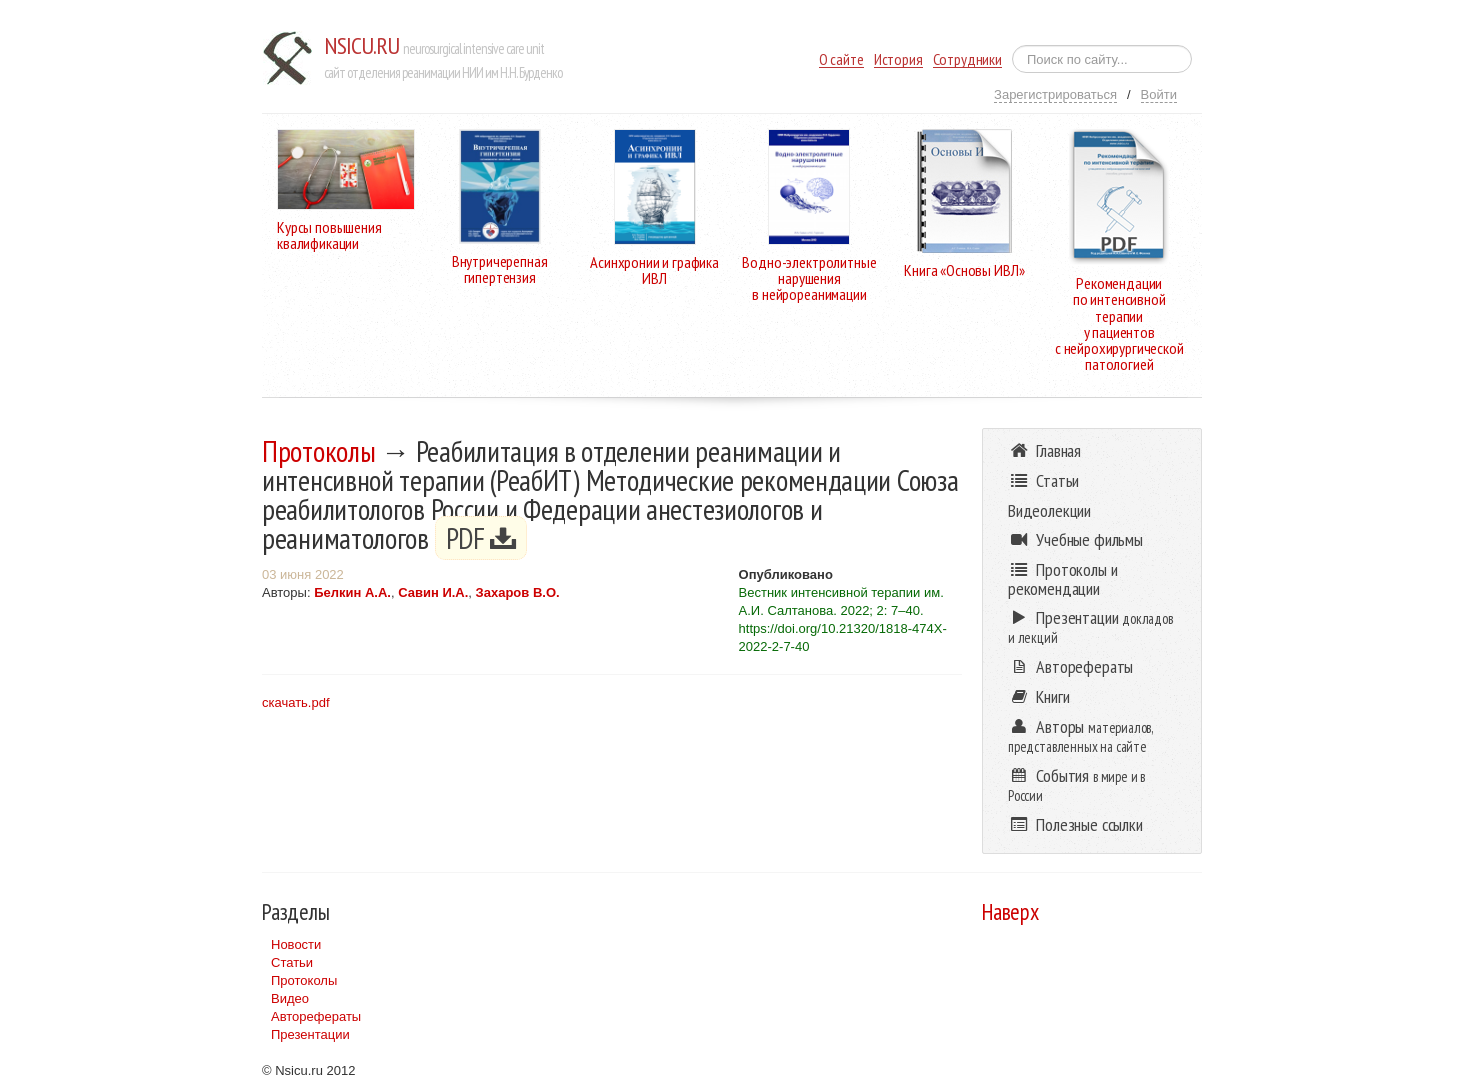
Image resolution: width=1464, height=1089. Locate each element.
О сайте (841, 59)
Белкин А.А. (352, 592)
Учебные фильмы (1075, 539)
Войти (1159, 94)
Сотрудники (967, 59)
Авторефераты (316, 1016)
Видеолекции (1049, 510)
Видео (290, 998)
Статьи (292, 962)
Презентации (310, 1034)
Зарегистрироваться (1055, 94)
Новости (296, 944)
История (898, 59)
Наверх (1010, 911)
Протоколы (318, 451)
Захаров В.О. (518, 592)
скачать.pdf (296, 702)
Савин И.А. (433, 592)
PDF (481, 538)
